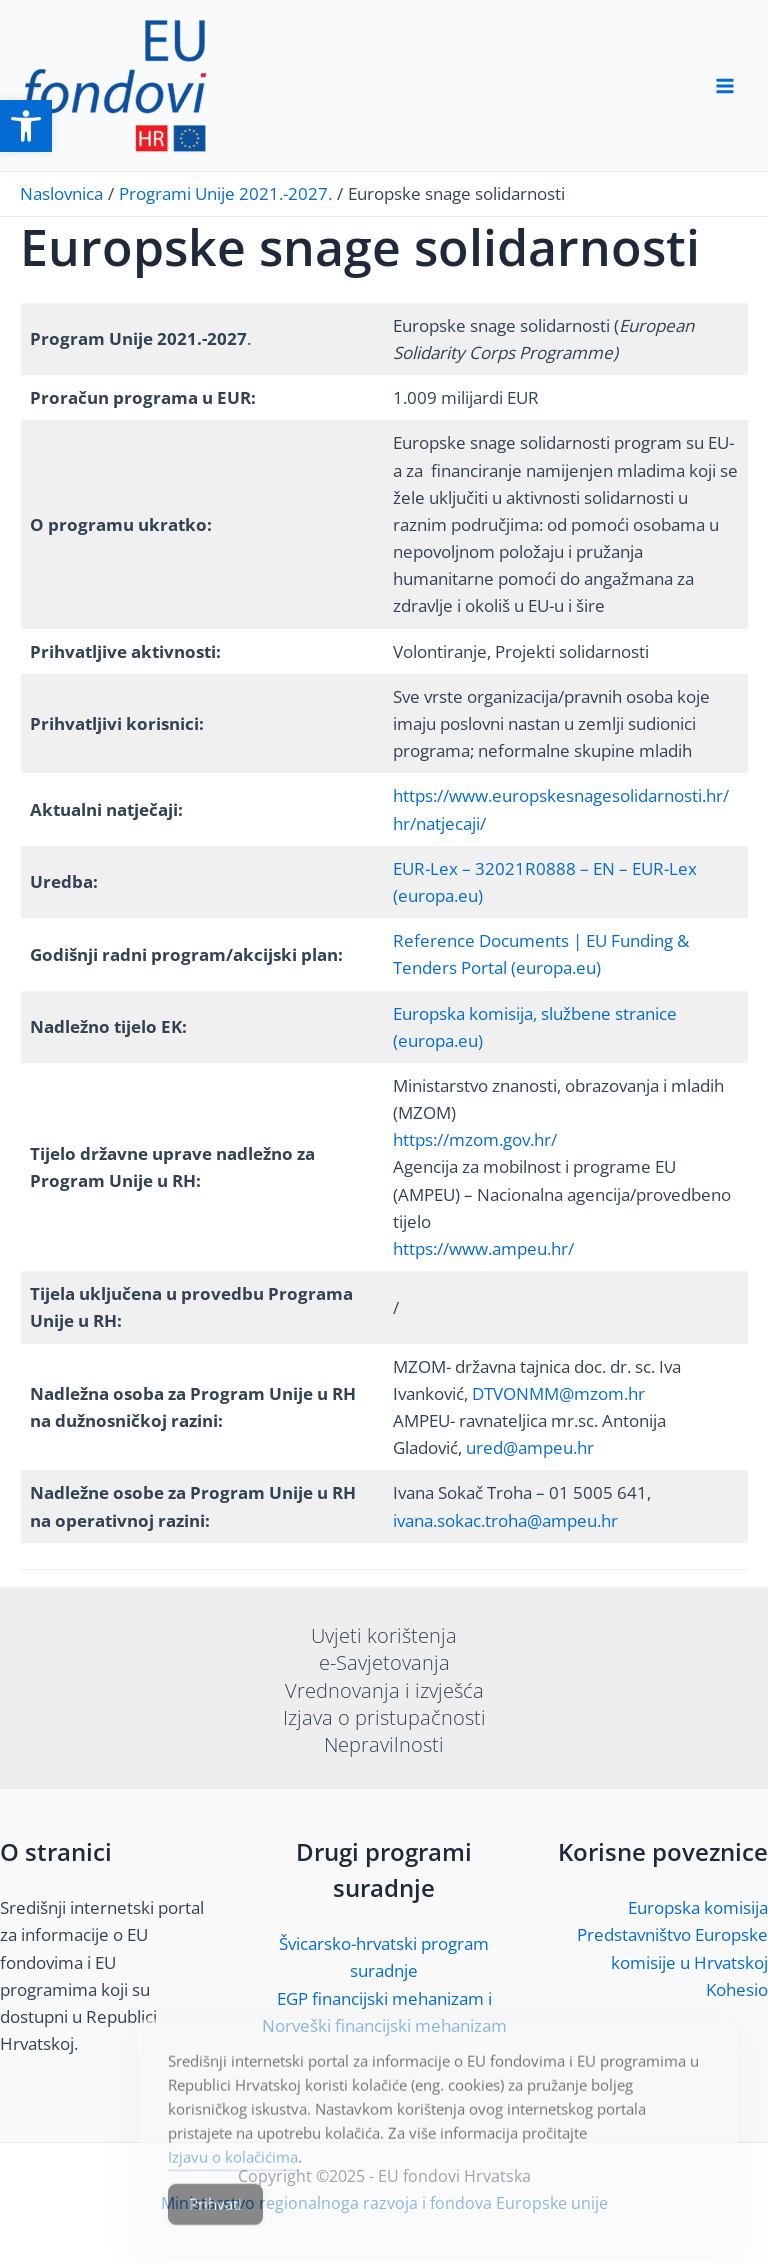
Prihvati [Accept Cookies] (215, 2223)
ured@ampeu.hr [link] (530, 1447)
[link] (26, 126)
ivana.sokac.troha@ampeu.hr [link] (505, 1520)
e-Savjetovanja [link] (384, 1662)
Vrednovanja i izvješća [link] (384, 1690)
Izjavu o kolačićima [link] (233, 2176)
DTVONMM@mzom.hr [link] (558, 1393)
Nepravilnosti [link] (384, 1744)
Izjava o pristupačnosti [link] (384, 1717)
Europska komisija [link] (698, 1907)
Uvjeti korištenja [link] (384, 1635)
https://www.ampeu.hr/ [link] (483, 1248)
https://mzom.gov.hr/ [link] (475, 1139)
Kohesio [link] (737, 1989)
